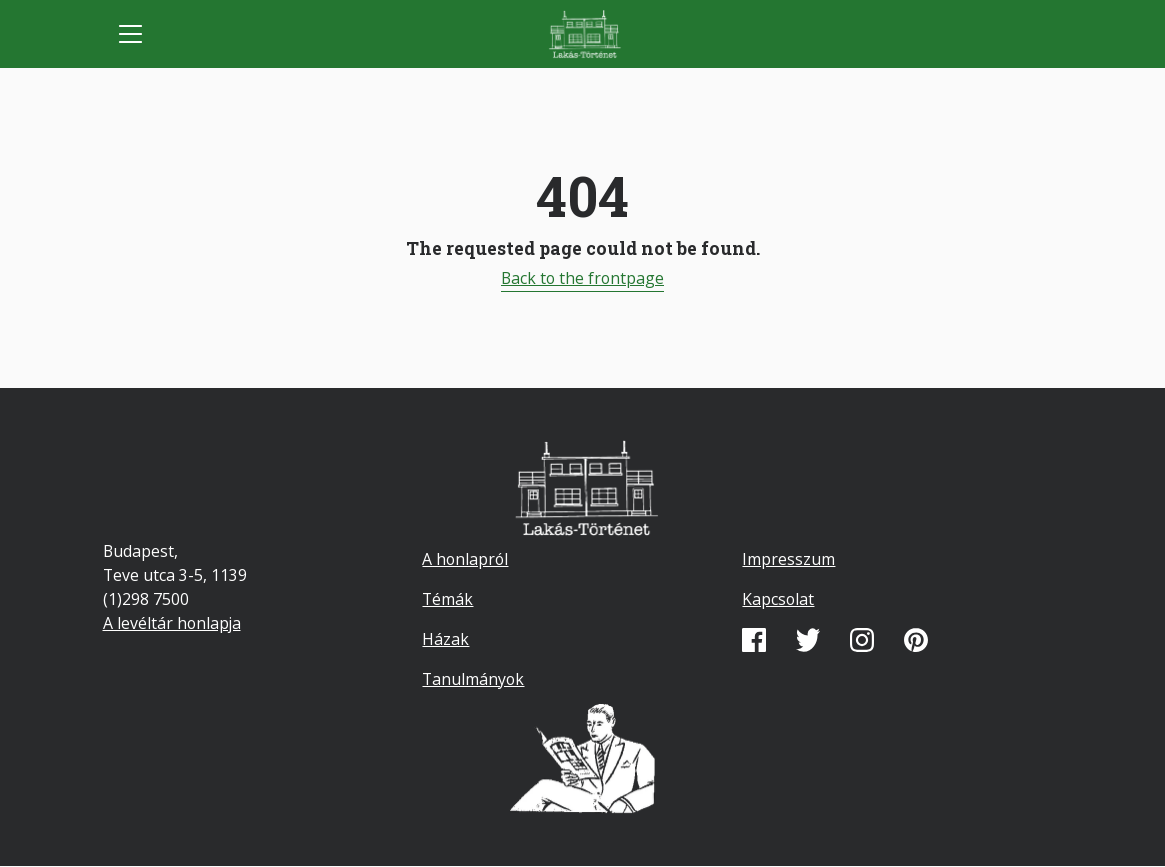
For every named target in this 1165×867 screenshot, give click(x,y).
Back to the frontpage (582, 278)
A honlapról (465, 559)
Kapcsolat (778, 599)
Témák (447, 599)
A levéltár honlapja (172, 623)
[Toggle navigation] (131, 34)
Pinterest (916, 640)
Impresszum (788, 559)
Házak (445, 639)
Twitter (808, 640)
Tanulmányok (473, 679)
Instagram (862, 640)
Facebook (754, 640)
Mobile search (1035, 34)
